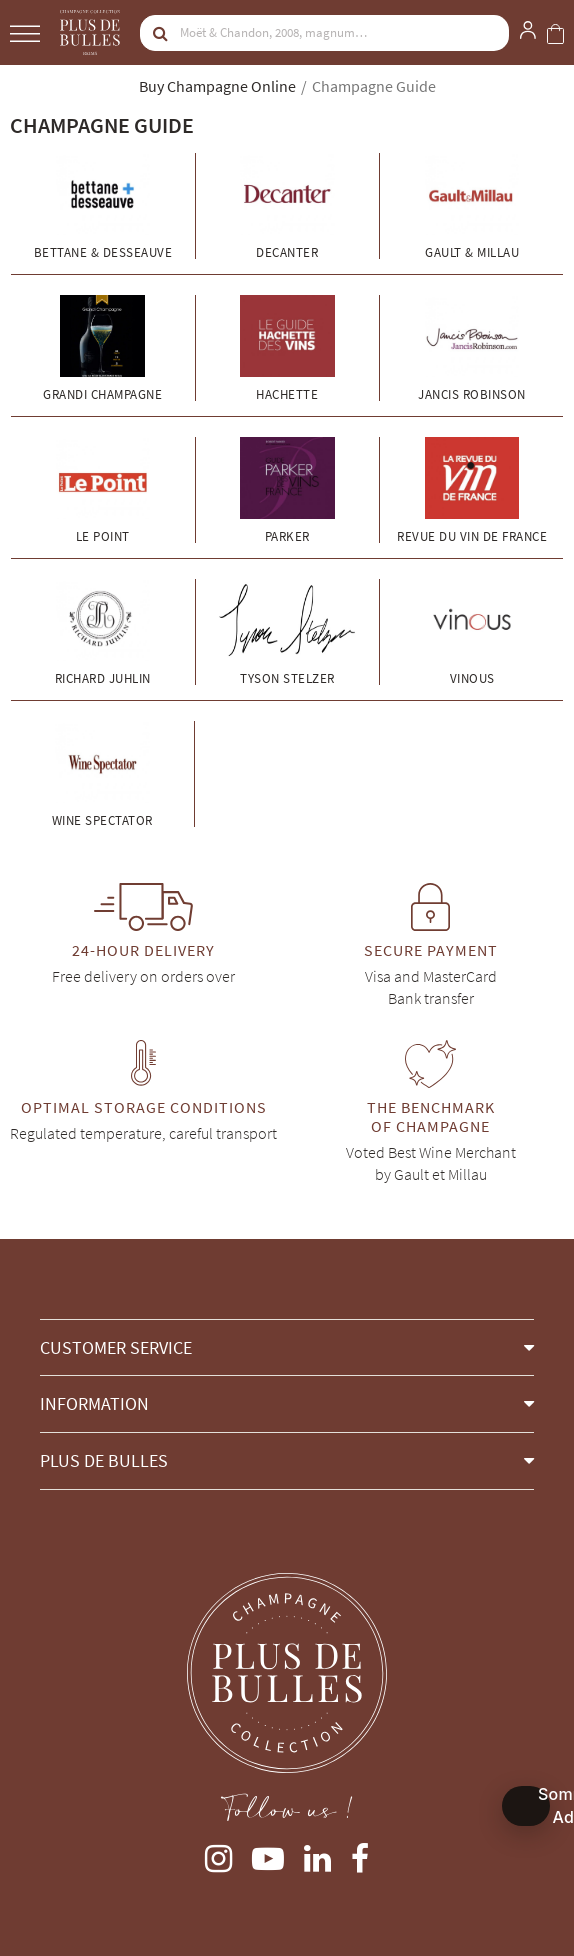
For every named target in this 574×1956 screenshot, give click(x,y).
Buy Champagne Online (217, 86)
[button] (287, 1347)
